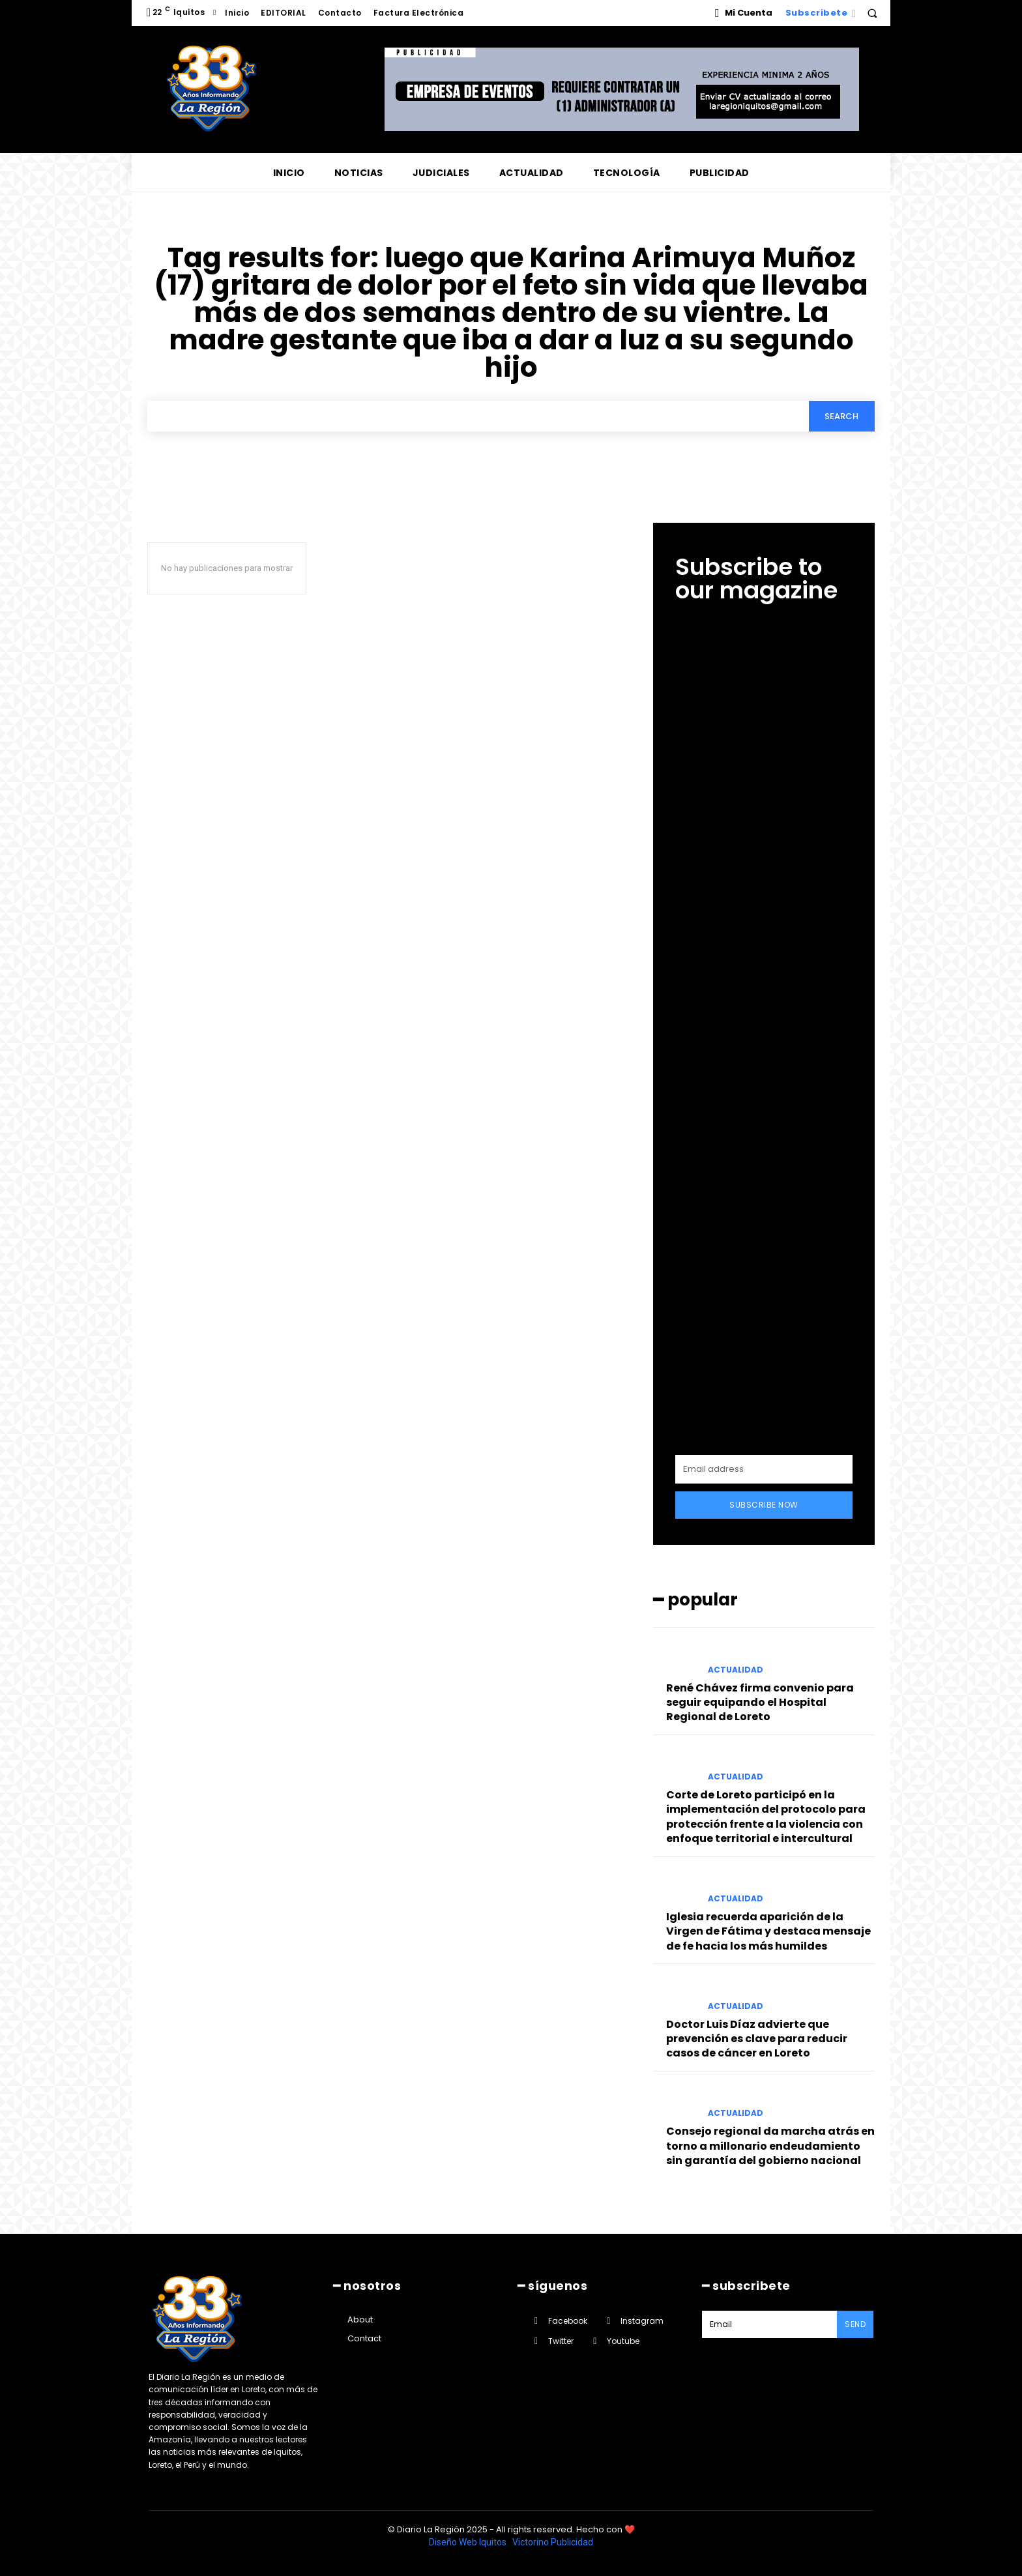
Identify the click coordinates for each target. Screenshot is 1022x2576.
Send (855, 2324)
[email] (764, 1469)
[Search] (841, 416)
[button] (872, 13)
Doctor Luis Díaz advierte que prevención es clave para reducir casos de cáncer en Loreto (756, 2039)
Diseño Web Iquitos (468, 2542)
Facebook (567, 2320)
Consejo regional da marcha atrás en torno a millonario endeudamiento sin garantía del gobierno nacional (770, 2146)
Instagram (642, 2320)
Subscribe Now (763, 1504)
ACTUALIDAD (735, 1670)
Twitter (561, 2341)
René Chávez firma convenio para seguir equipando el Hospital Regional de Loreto (760, 1702)
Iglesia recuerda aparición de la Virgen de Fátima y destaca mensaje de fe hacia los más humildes (768, 1931)
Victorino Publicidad (552, 2542)
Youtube (623, 2341)
